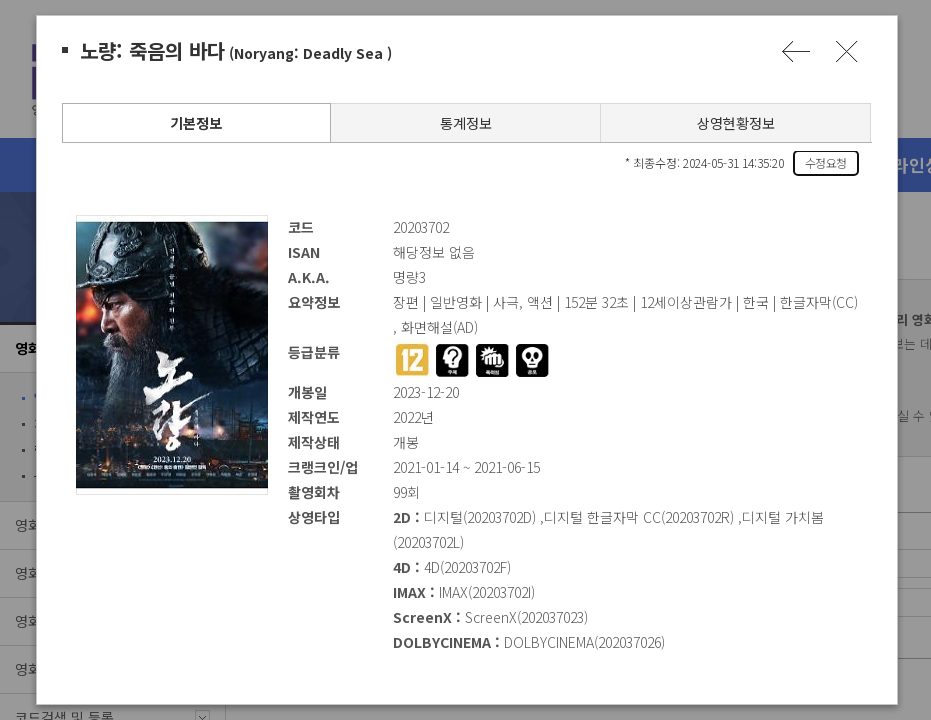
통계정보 (465, 123)
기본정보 (195, 123)
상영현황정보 (735, 123)
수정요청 (825, 162)
